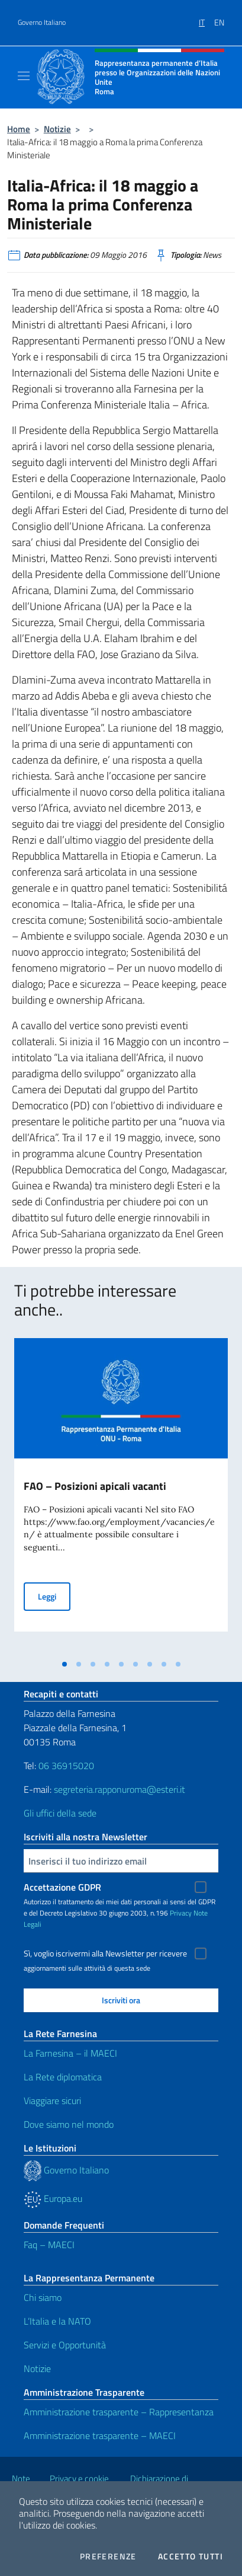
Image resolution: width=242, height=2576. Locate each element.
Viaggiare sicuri (52, 2100)
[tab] (64, 1664)
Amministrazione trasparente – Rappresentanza (119, 2412)
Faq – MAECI (49, 2244)
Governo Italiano (42, 22)
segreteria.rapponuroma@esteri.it (119, 1789)
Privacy (181, 1913)
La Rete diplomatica (63, 2077)
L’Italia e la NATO (57, 2321)
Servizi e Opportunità (65, 2345)
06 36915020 (66, 1765)
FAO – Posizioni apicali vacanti (95, 1486)
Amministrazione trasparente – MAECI (100, 2435)
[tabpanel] (121, 1496)
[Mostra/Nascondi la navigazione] (24, 76)
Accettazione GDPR (62, 1887)
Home (18, 129)
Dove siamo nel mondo (69, 2124)
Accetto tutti (190, 2556)
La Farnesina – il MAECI (70, 2053)
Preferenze (108, 2556)
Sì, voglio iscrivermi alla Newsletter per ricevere (105, 1953)
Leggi (54, 1596)
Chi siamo (43, 2297)
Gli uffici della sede (60, 1813)
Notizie (57, 129)
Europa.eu (53, 2198)
